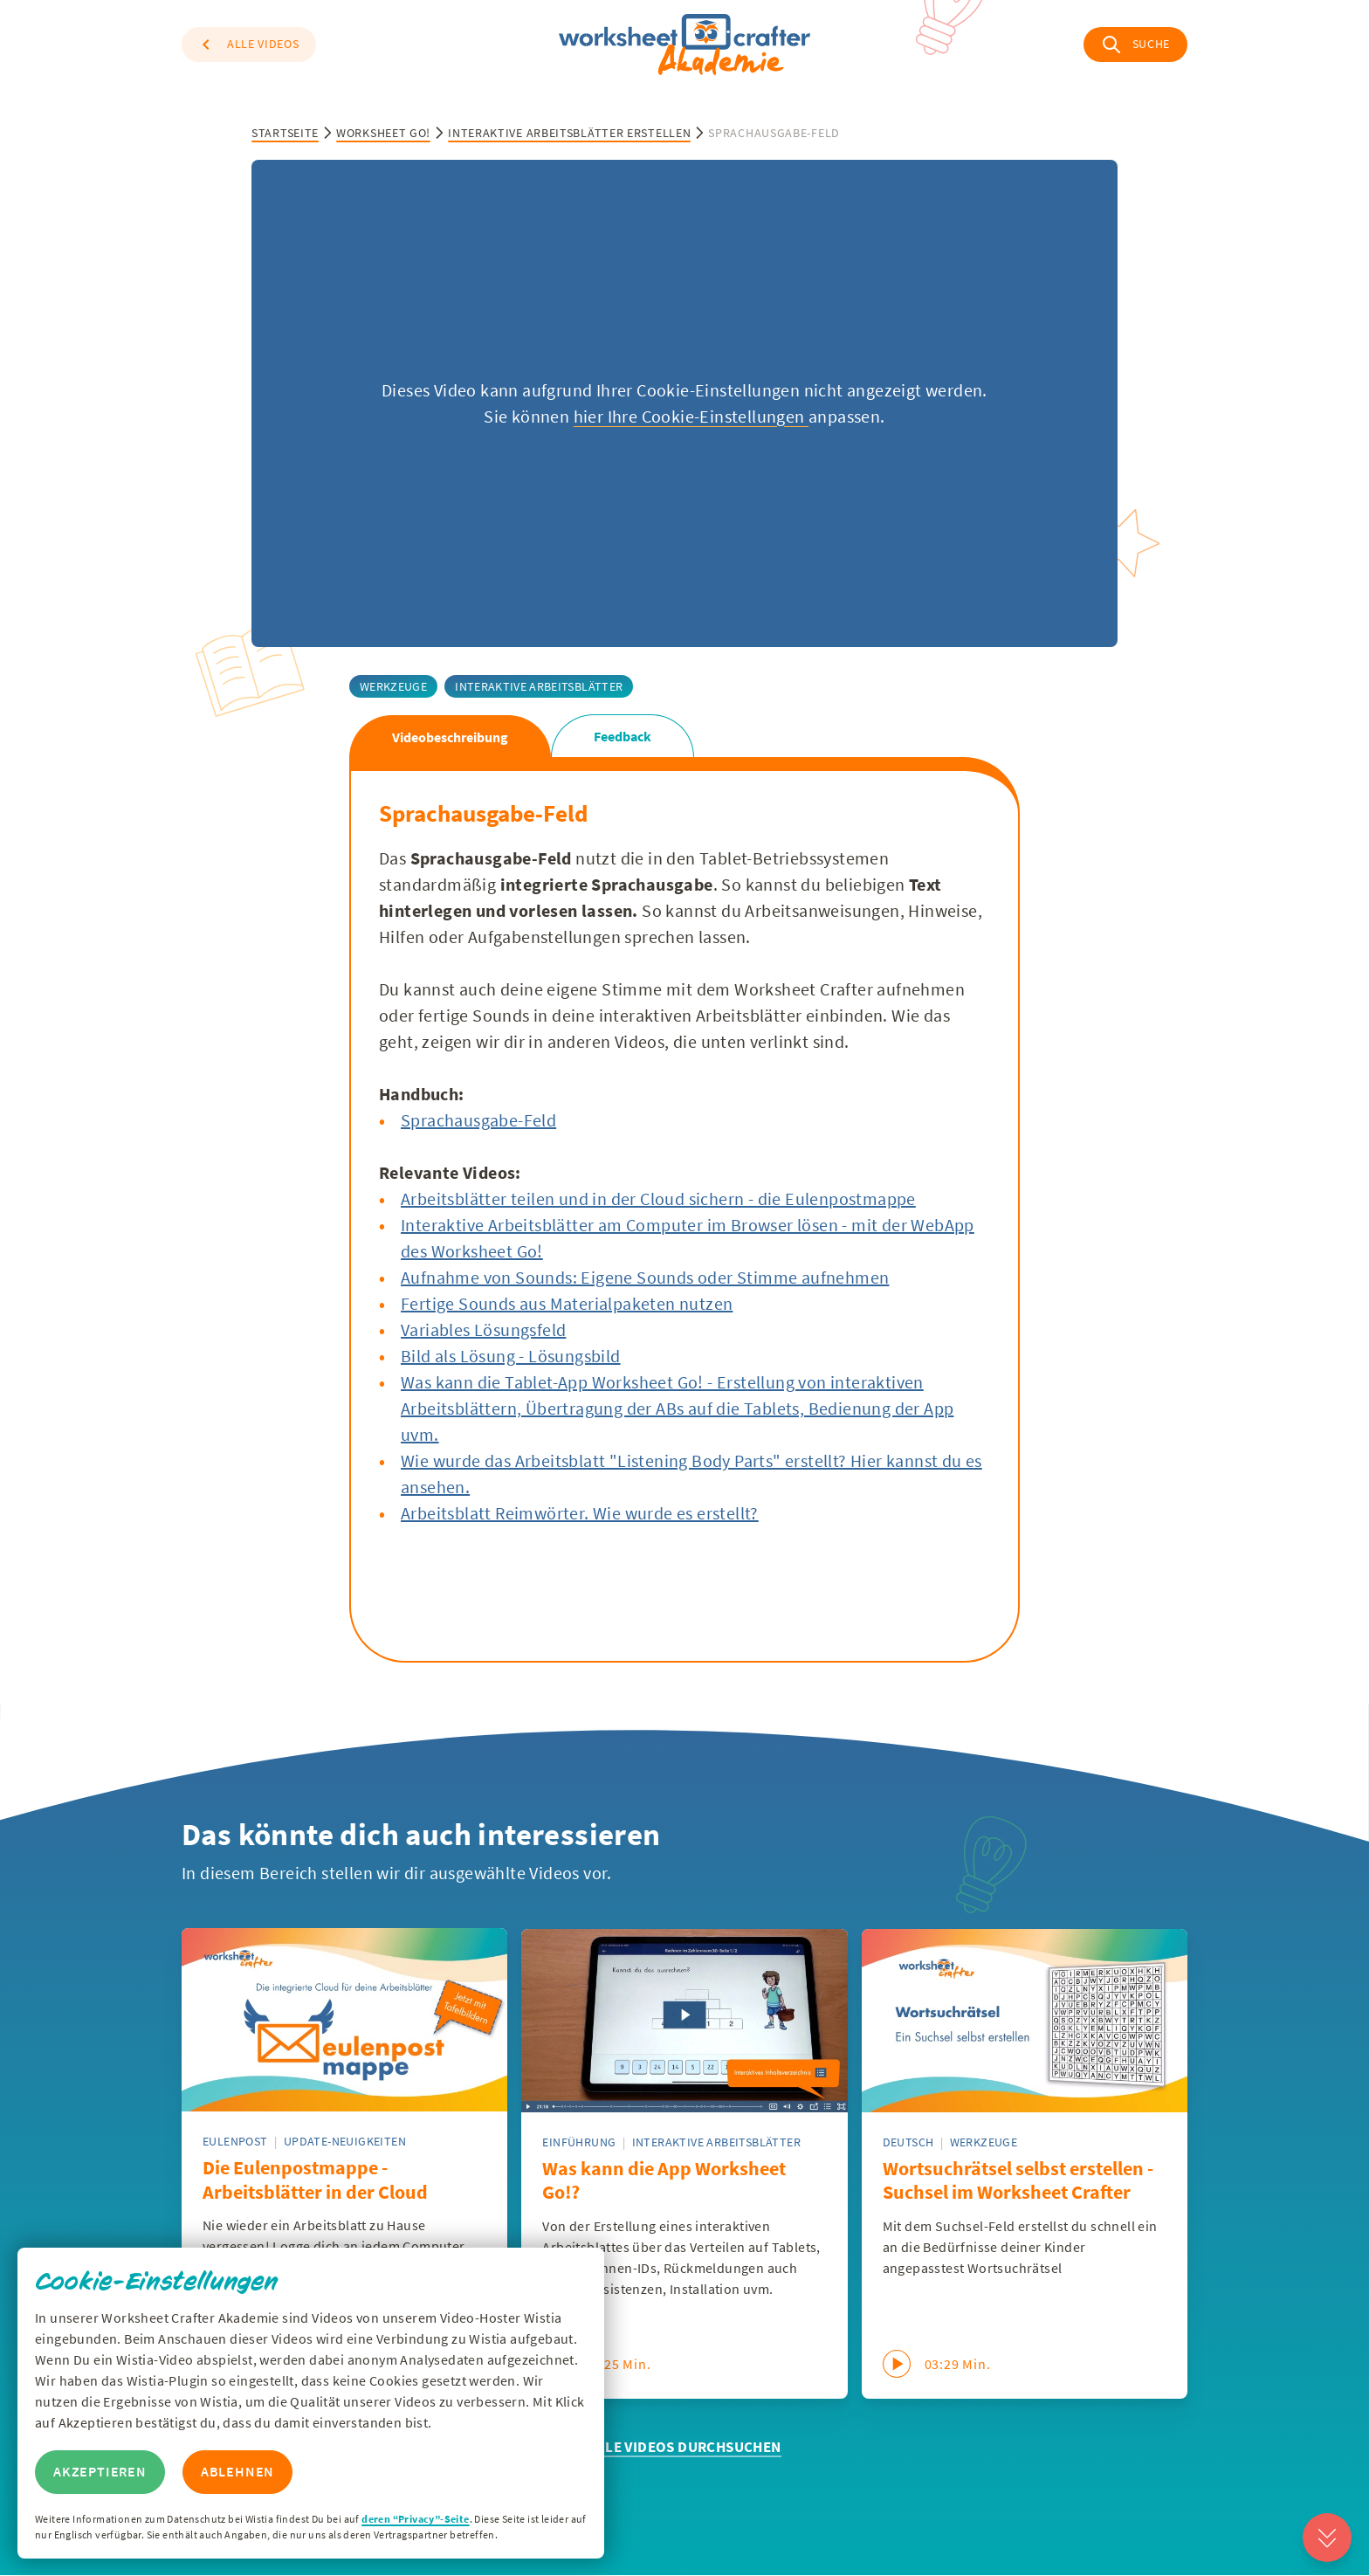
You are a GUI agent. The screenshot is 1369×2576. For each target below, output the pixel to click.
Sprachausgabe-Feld (478, 1120)
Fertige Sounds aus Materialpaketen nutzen (567, 1303)
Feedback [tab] (622, 736)
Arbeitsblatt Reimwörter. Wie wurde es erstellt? (580, 1513)
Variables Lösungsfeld (483, 1329)
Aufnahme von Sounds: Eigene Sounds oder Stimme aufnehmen (645, 1277)
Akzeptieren (100, 2472)
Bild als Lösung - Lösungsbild (511, 1356)
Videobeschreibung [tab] (450, 737)
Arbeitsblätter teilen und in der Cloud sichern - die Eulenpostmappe (658, 1198)
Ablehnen (237, 2472)
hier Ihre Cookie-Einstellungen (691, 416)
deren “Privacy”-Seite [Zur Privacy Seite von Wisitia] (415, 2518)
